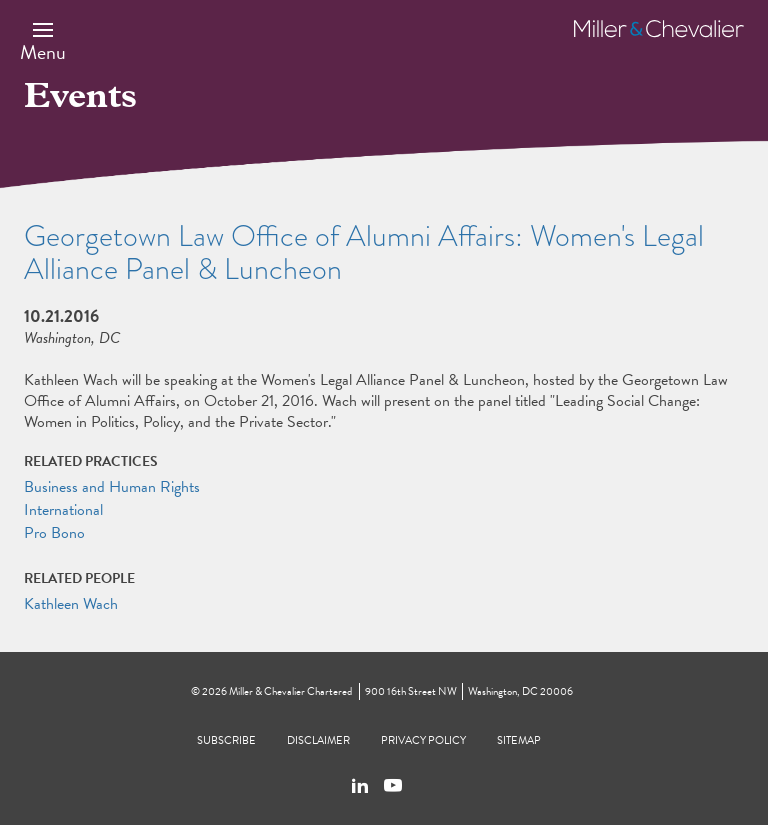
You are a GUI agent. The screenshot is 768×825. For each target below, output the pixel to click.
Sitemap (519, 740)
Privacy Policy (423, 740)
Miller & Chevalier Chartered (290, 691)
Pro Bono (54, 533)
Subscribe (226, 740)
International (63, 510)
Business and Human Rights (112, 487)
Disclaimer (318, 740)
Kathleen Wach (71, 604)
